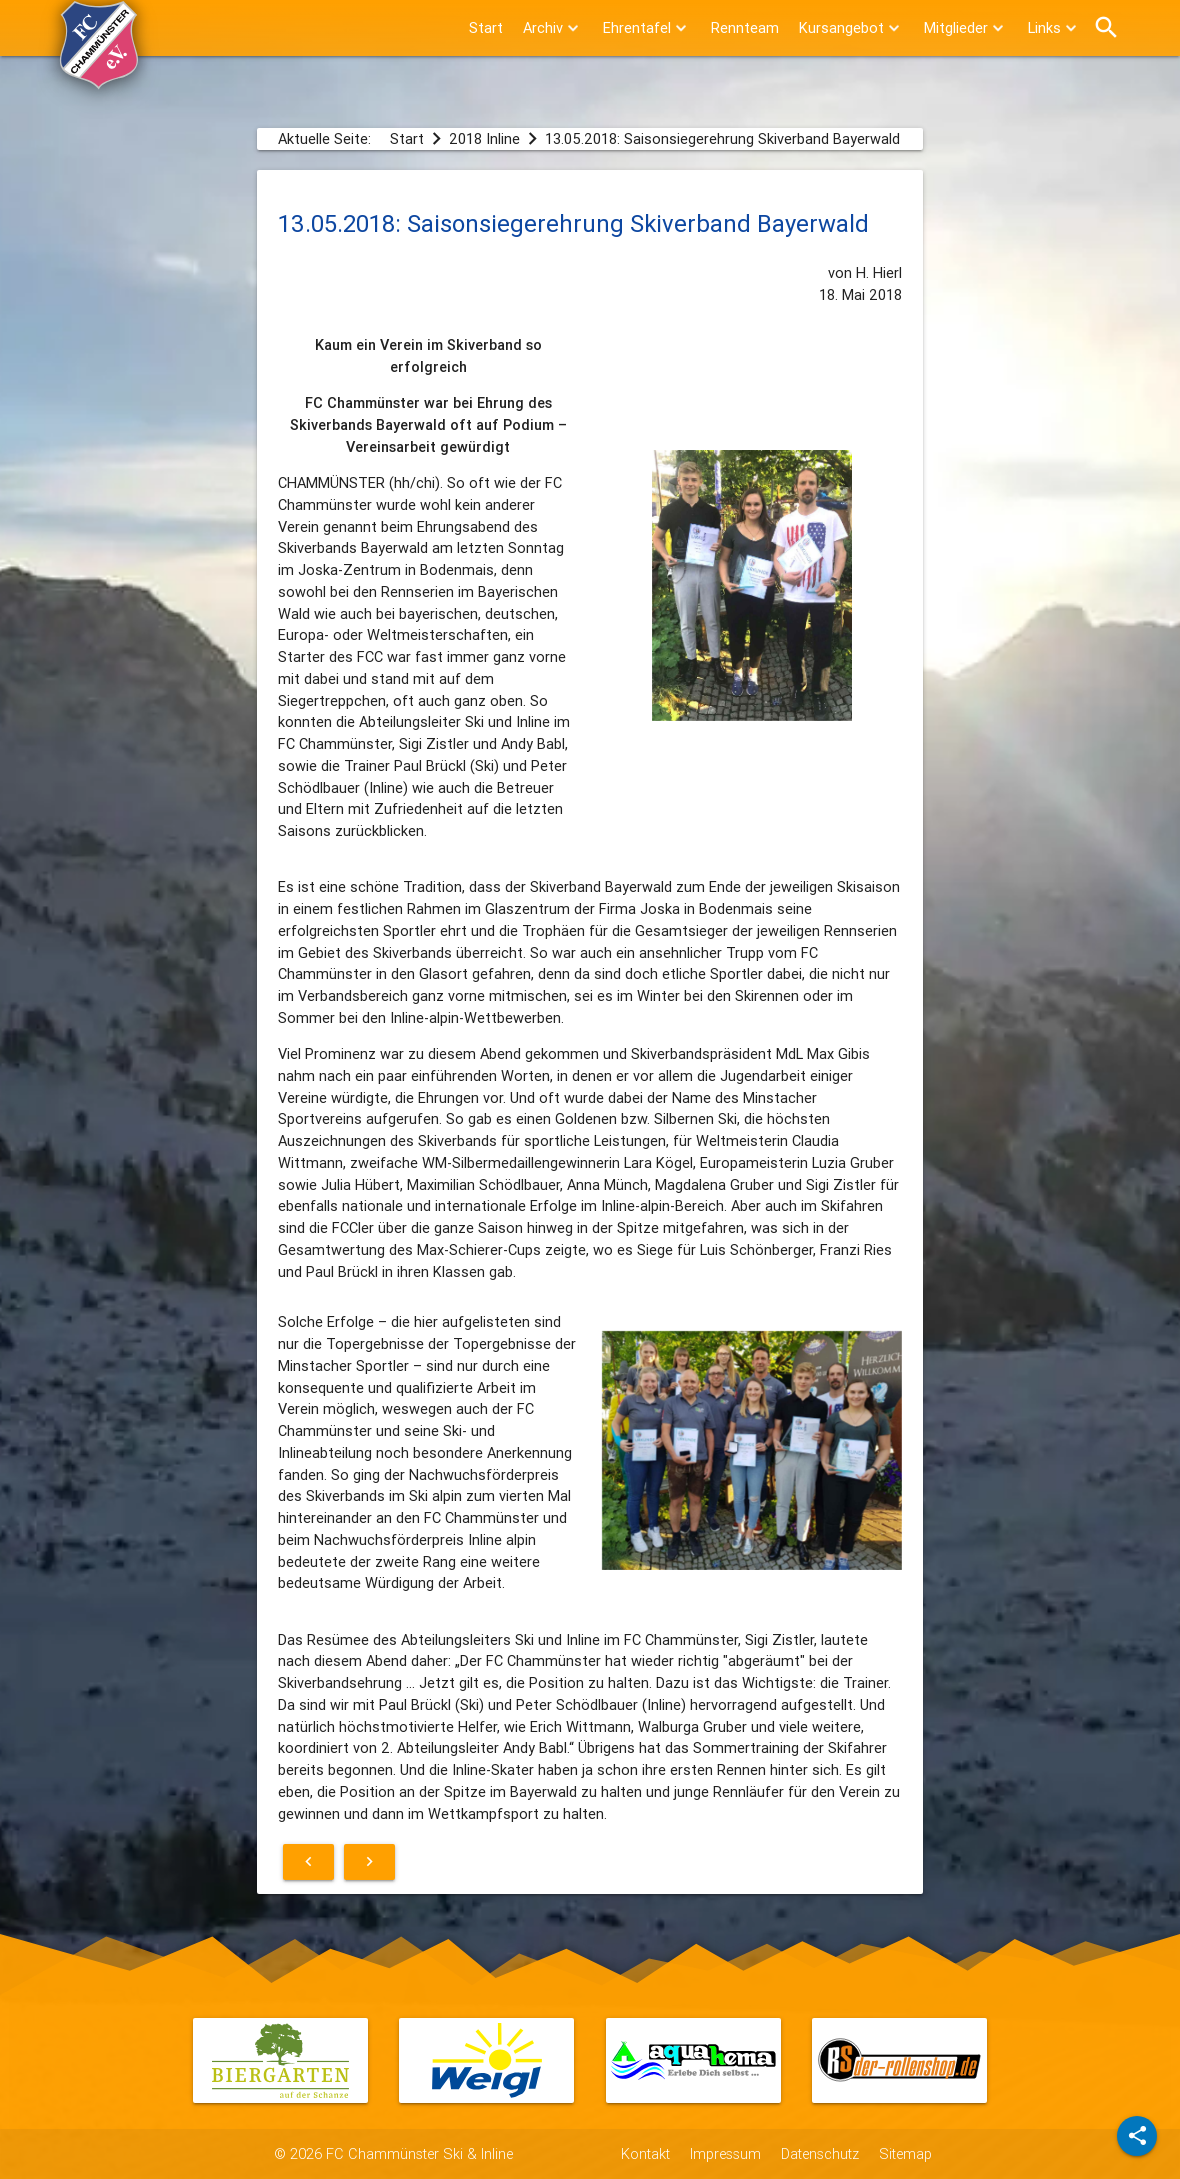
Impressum (725, 2153)
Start (486, 27)
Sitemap (905, 2153)
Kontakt (645, 2153)
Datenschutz (820, 2153)
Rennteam (745, 27)
